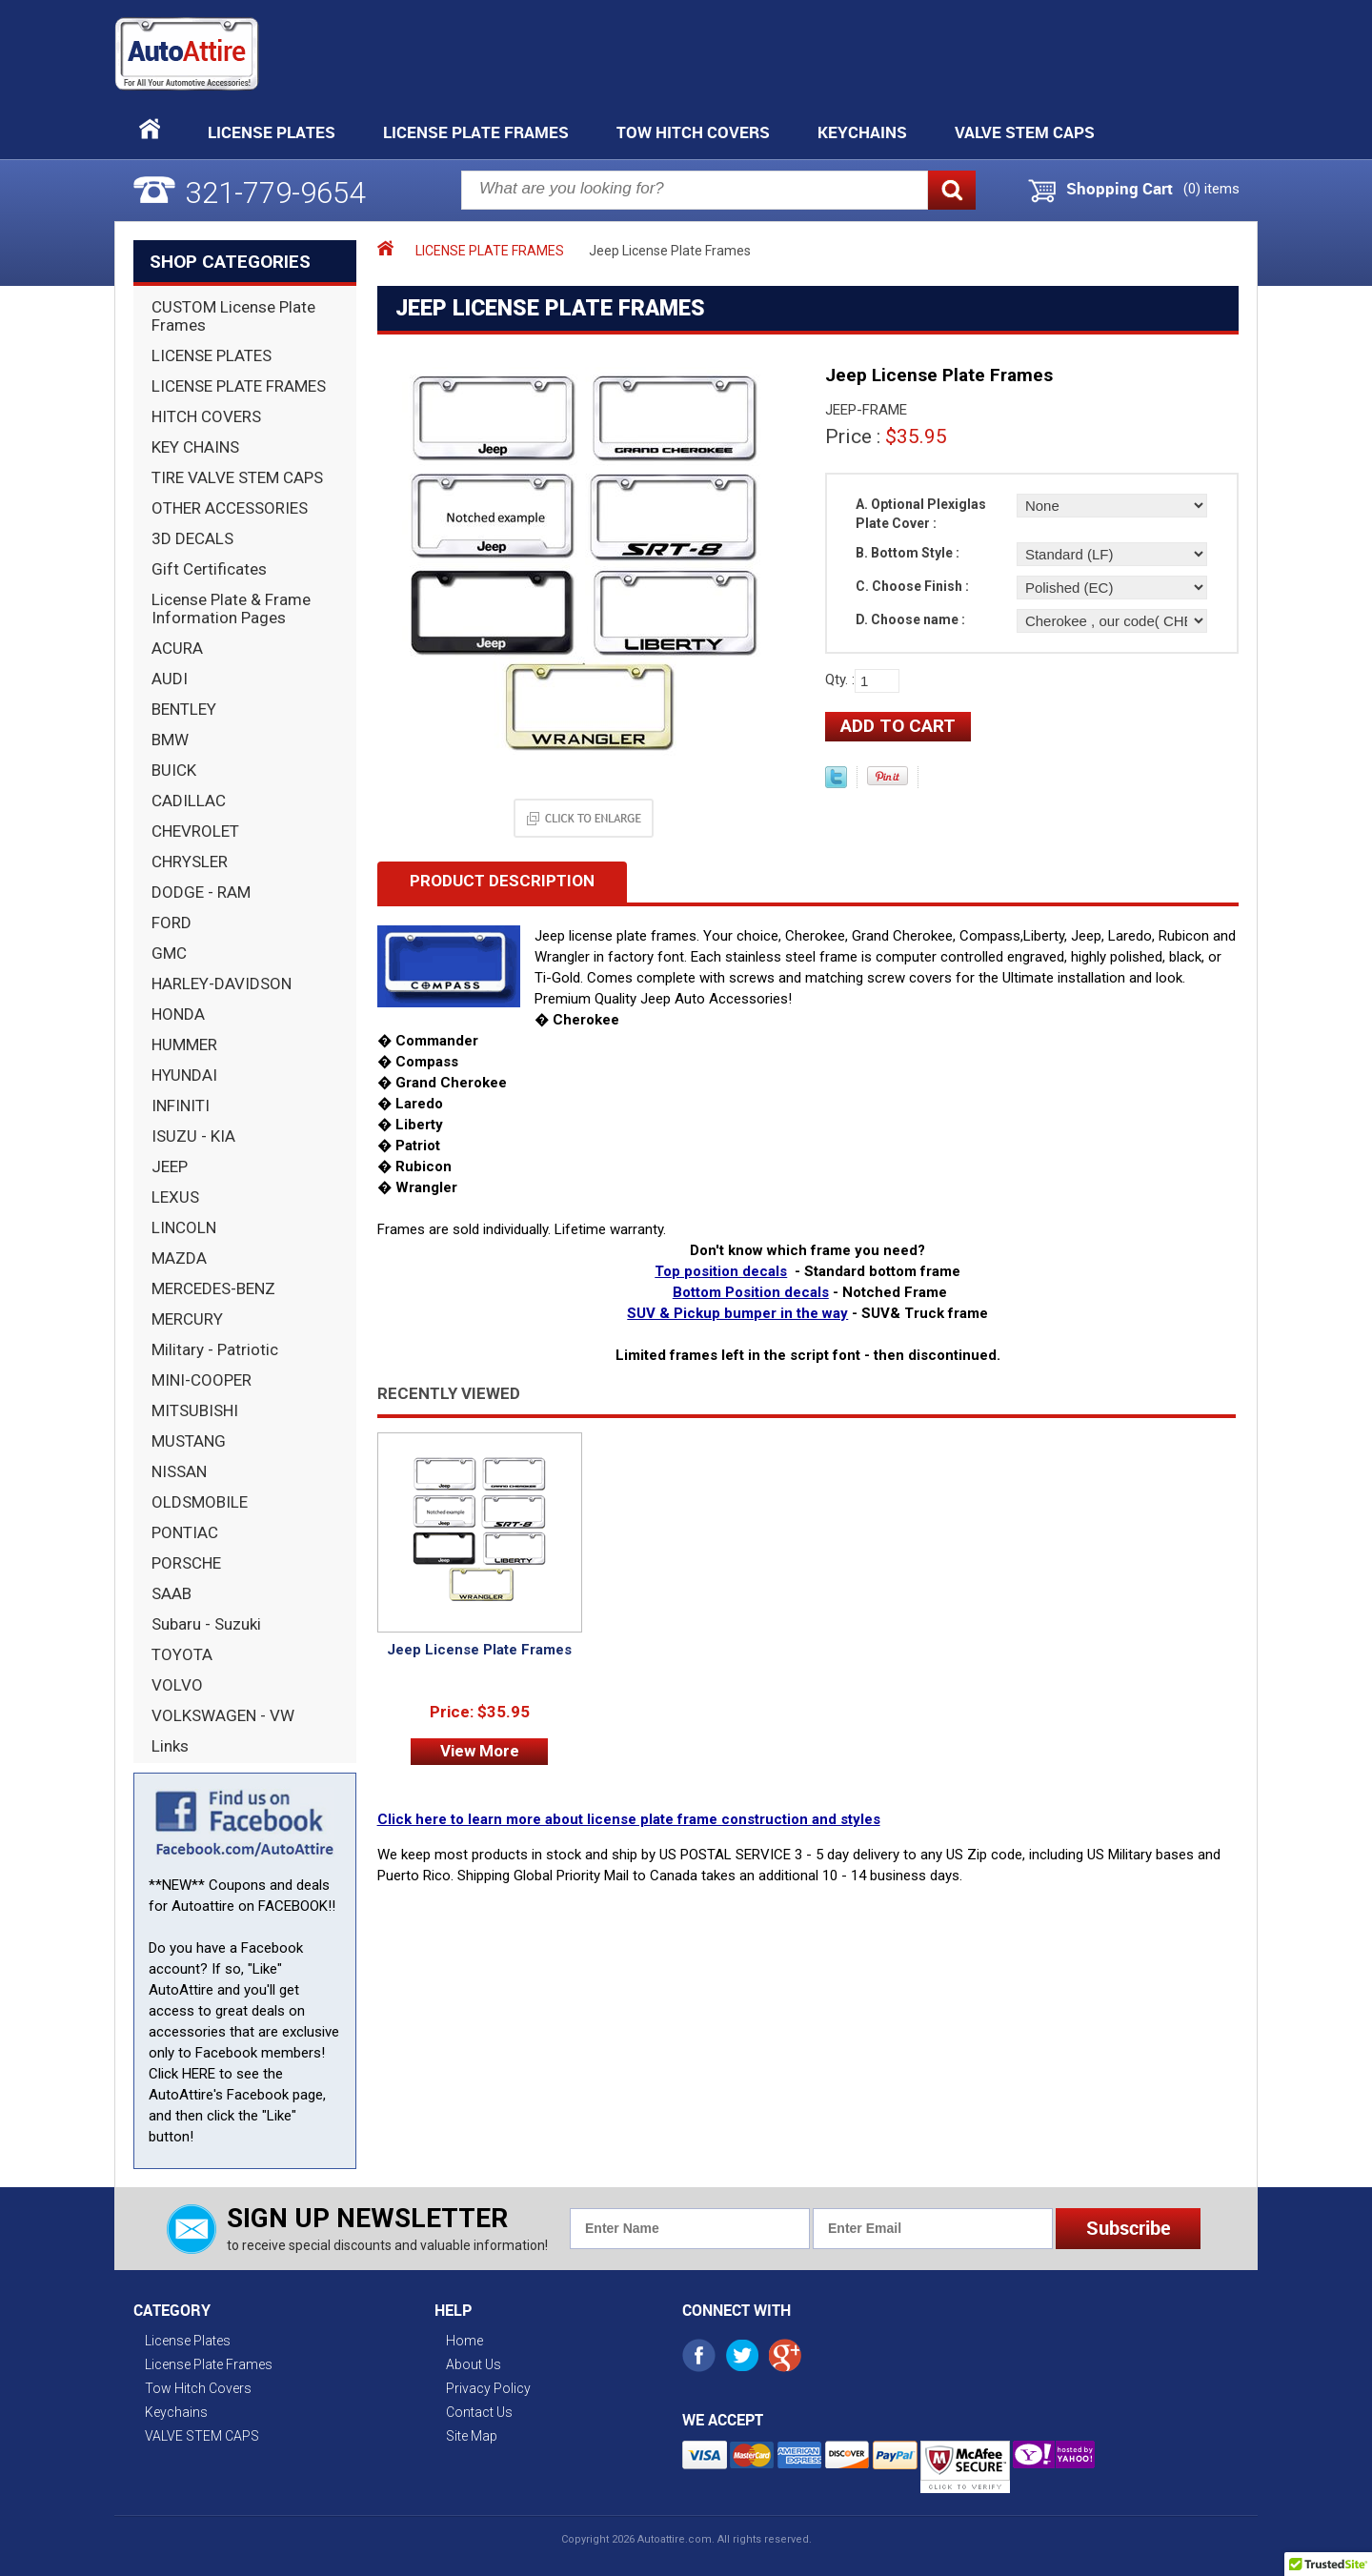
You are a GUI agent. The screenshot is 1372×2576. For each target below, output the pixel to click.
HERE (198, 2073)
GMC (169, 953)
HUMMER (184, 1044)
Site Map (471, 2436)
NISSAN (179, 1471)
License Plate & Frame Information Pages (231, 608)
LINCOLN (183, 1227)
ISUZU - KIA (193, 1136)
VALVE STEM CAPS (1025, 132)
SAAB (171, 1593)
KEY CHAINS (195, 446)
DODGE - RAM (201, 892)
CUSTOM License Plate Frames (233, 316)
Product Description (502, 880)
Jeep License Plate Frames (479, 1649)
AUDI (169, 678)
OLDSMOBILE (199, 1501)
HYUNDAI (184, 1075)
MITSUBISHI (194, 1410)
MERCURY (187, 1319)
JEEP (169, 1166)
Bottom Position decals (751, 1292)
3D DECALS (192, 538)
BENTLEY (183, 709)
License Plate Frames (476, 132)
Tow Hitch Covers (693, 132)
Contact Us (479, 2412)
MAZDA (179, 1258)
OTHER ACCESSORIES (229, 507)
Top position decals (721, 1271)
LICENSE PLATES (211, 355)
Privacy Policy (488, 2388)
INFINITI (180, 1105)
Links (170, 1745)
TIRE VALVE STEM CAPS (237, 477)
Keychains (862, 132)
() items (1211, 188)
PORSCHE (186, 1562)
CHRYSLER (189, 861)
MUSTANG (188, 1440)
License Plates (271, 132)
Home (464, 2340)
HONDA (178, 1014)
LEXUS (175, 1197)
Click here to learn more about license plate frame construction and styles (628, 1819)
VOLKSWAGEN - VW (222, 1715)
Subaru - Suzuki (206, 1623)
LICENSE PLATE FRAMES (238, 386)
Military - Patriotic (214, 1349)
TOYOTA (181, 1654)
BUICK (173, 770)
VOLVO (177, 1684)
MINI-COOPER (201, 1379)
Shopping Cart (1119, 188)
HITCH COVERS (206, 416)
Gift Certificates (209, 568)
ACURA (177, 648)
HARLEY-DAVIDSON (221, 983)
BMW (170, 739)
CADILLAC (188, 800)
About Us (473, 2364)
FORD (171, 922)
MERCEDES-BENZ (213, 1288)
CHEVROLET (195, 831)
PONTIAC (184, 1532)
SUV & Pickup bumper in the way (737, 1313)
